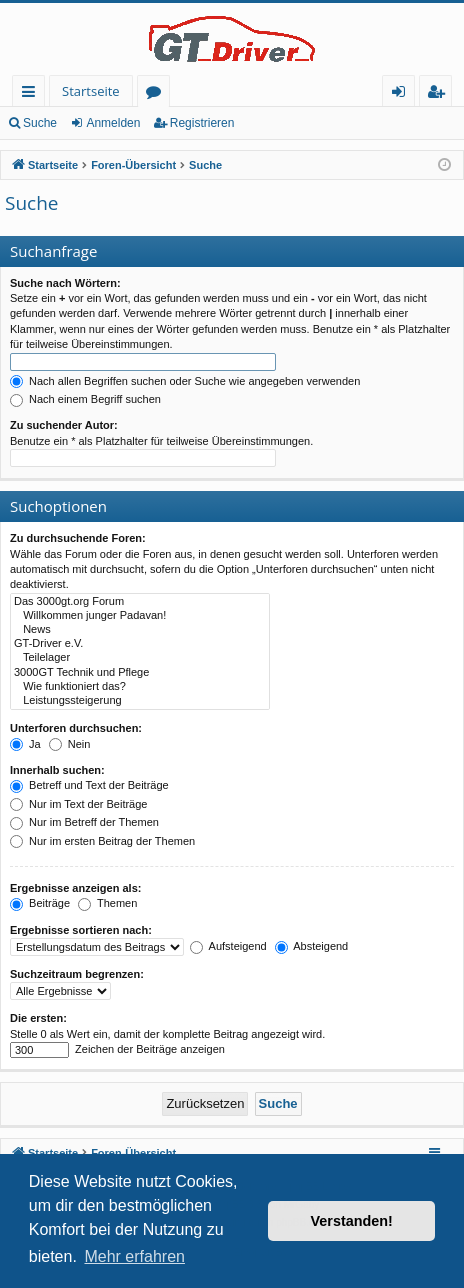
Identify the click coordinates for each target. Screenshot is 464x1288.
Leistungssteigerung (140, 701)
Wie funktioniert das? (140, 687)
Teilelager (140, 658)
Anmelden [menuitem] (404, 94)
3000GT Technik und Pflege (140, 673)
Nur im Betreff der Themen (84, 822)
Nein (70, 744)
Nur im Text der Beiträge (78, 804)
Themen (107, 903)
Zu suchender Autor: (64, 425)
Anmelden (113, 123)
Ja (25, 744)
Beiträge (40, 903)
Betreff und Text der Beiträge (89, 785)
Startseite (91, 91)
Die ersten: (38, 1018)
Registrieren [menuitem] (440, 94)
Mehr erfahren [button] (134, 1256)
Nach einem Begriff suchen (85, 399)
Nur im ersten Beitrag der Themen (102, 841)
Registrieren (202, 123)
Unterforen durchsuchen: (76, 728)
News (140, 630)
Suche (40, 123)
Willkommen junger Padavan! (140, 616)
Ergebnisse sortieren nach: (81, 930)
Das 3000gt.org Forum (140, 602)
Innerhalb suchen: (57, 770)
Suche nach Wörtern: (65, 283)
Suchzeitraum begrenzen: (77, 974)
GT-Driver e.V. (140, 644)
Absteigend (312, 946)
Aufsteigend (228, 946)
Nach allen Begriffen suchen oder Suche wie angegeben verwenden (185, 381)
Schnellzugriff (32, 94)
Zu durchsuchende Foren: (78, 538)
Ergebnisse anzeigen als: (75, 888)
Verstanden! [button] (352, 1221)
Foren (157, 94)
